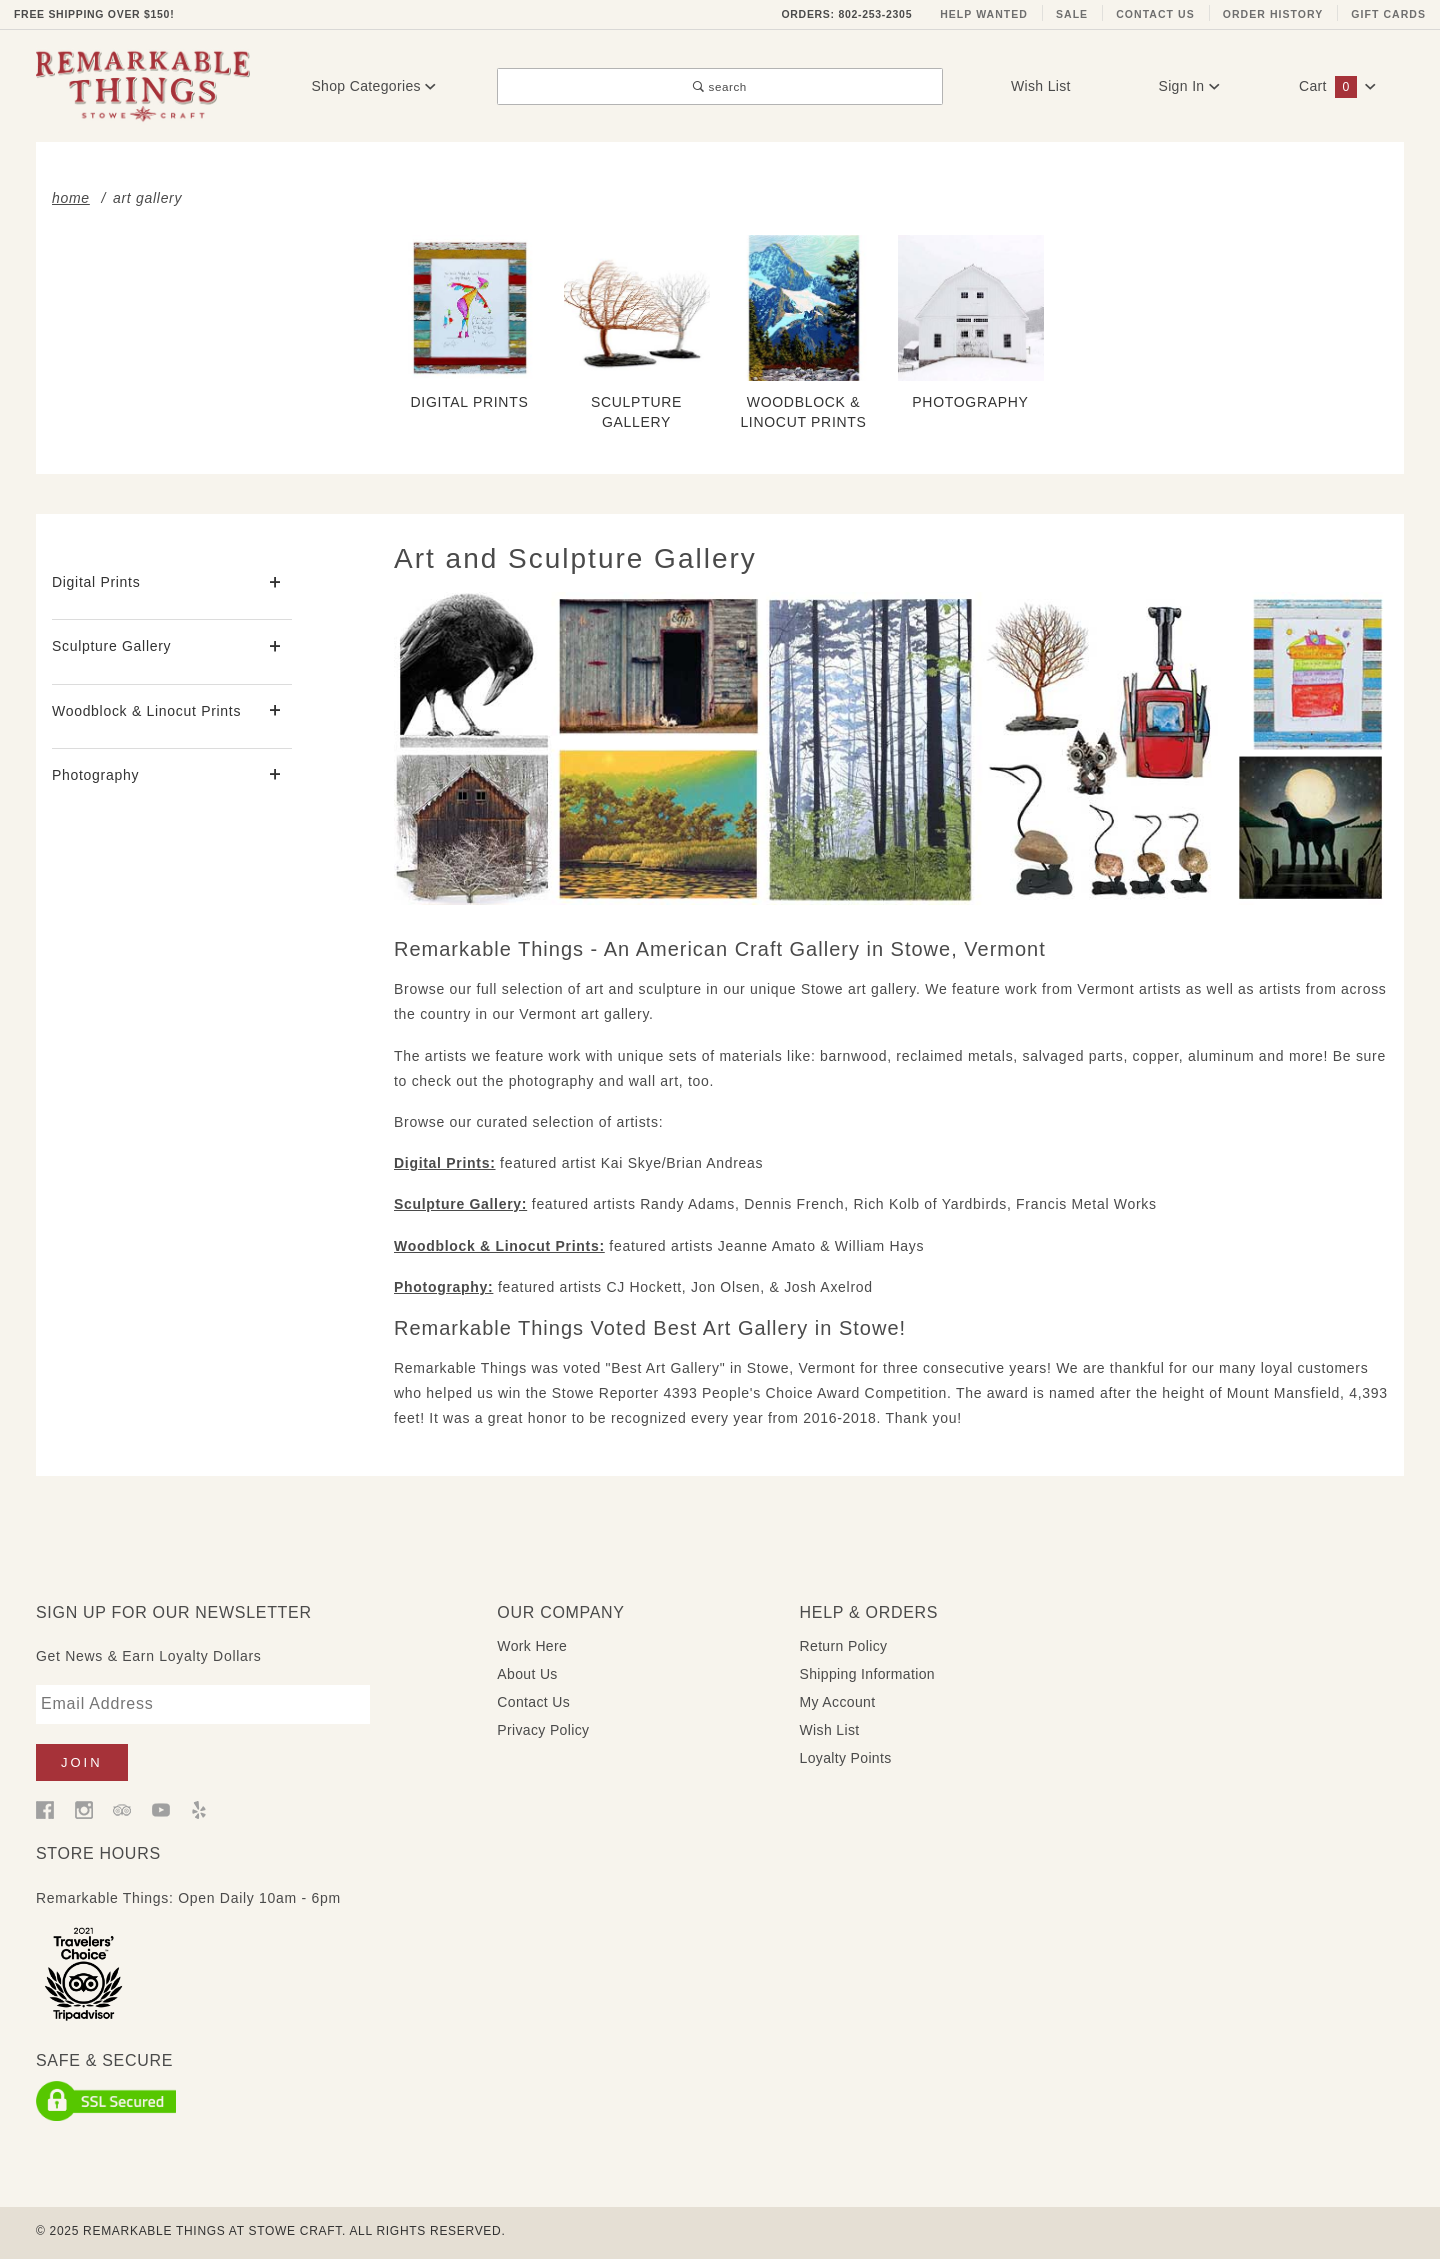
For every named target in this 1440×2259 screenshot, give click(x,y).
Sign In (1189, 86)
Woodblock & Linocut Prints (146, 711)
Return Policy (844, 1646)
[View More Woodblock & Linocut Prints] (275, 711)
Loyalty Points (846, 1758)
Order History (1273, 14)
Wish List (1041, 86)
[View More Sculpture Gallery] (275, 647)
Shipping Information (867, 1674)
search (720, 86)
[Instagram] (84, 1809)
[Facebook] (45, 1809)
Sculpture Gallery (111, 646)
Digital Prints (96, 582)
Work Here (532, 1646)
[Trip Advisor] (122, 1809)
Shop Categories (373, 86)
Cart (1338, 86)
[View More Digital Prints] (275, 583)
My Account (838, 1702)
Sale (1072, 14)
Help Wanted (984, 14)
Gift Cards (1388, 14)
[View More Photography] (275, 775)
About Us (527, 1674)
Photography (95, 775)
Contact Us (1155, 14)
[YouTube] (161, 1809)
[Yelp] (199, 1809)
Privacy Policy (543, 1730)
